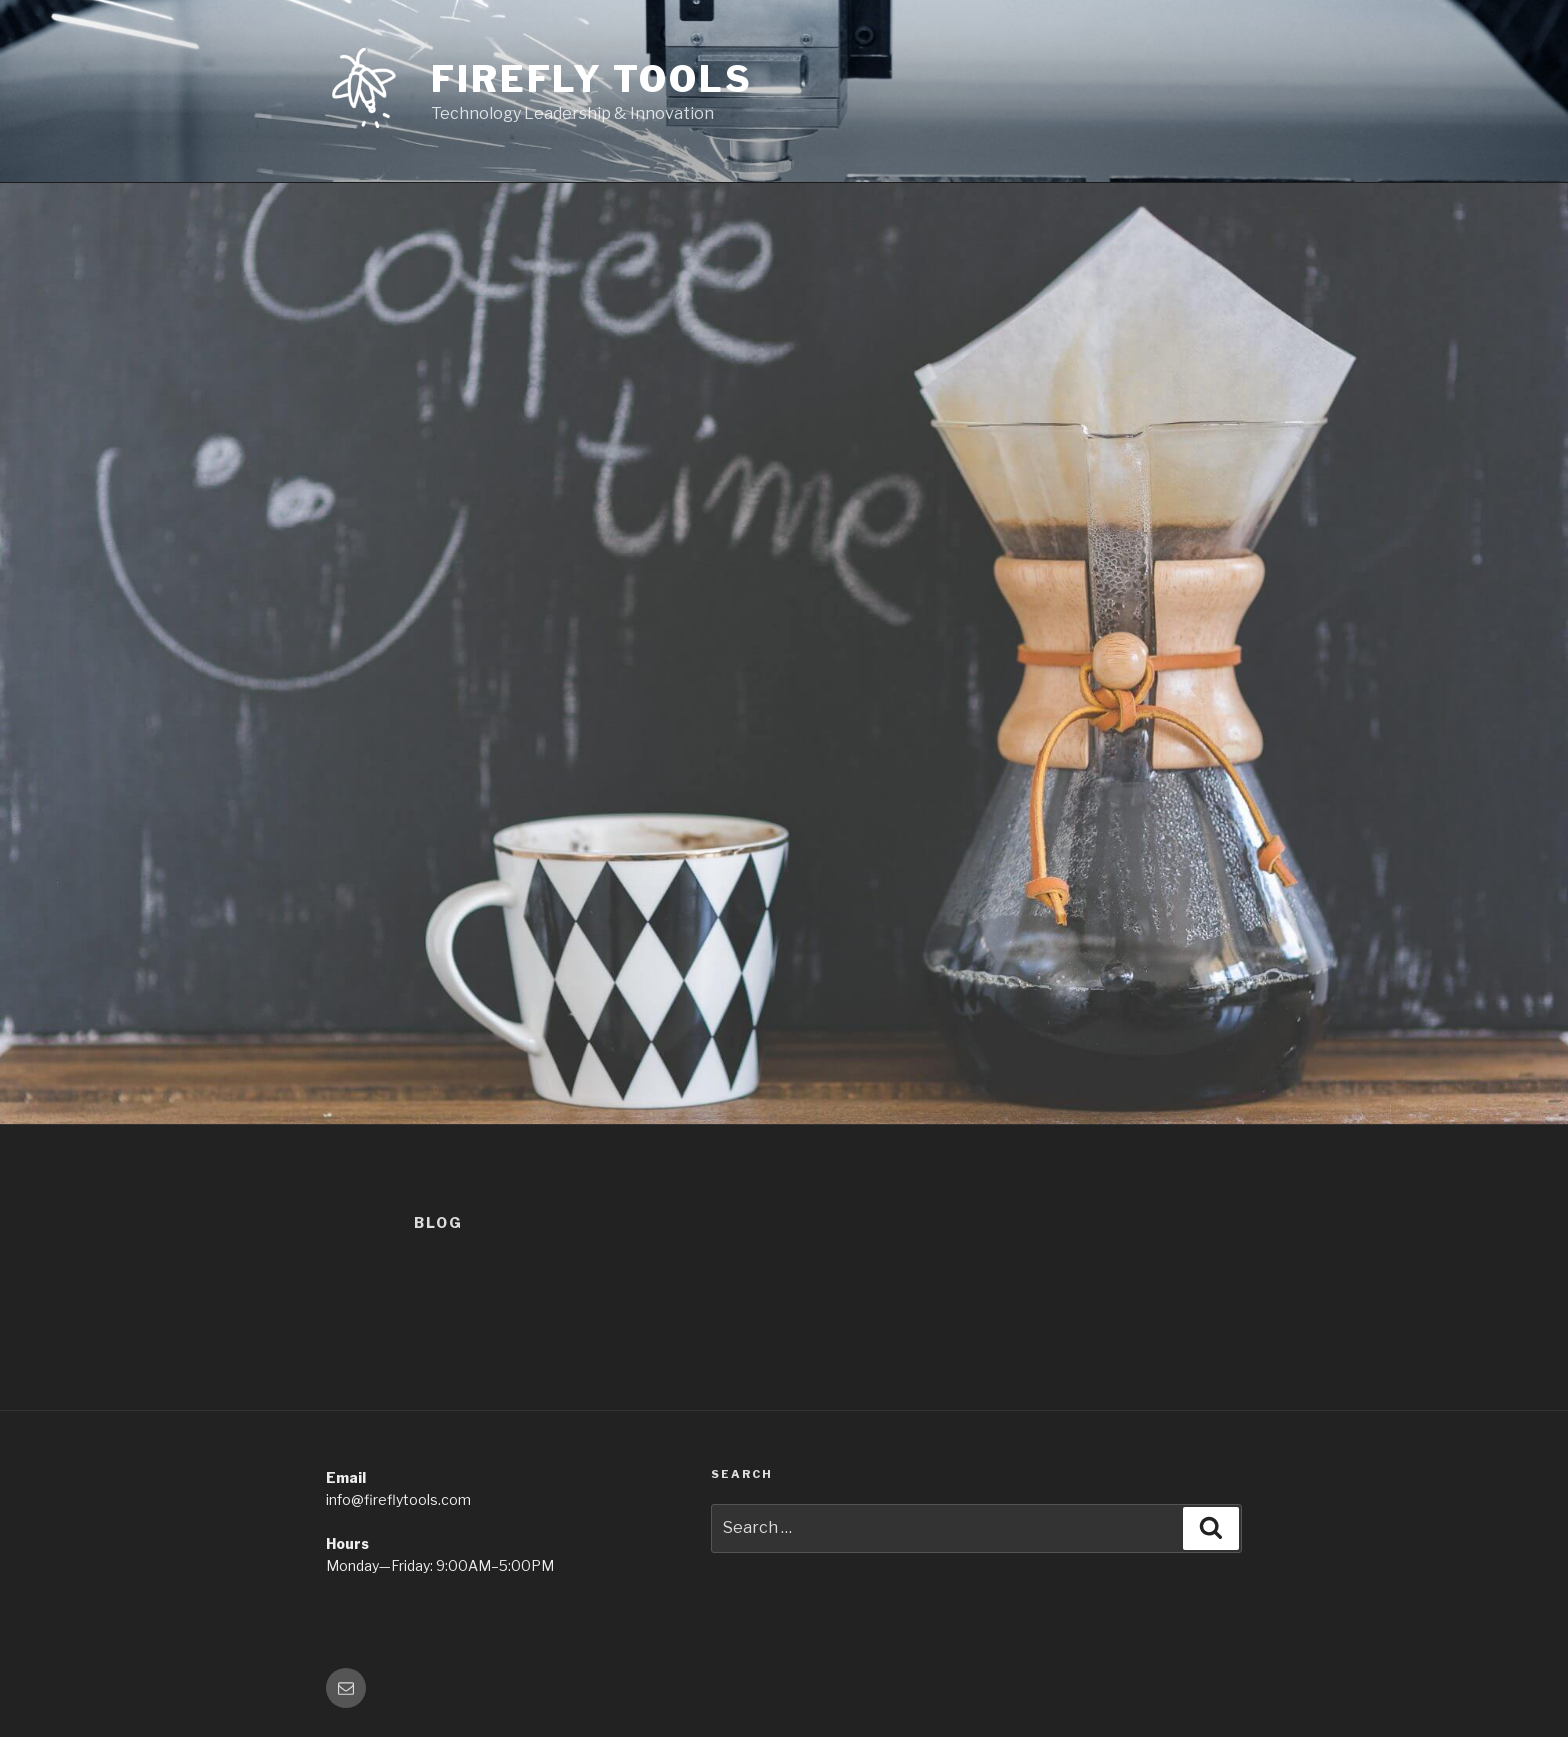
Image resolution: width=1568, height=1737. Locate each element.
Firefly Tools (591, 79)
